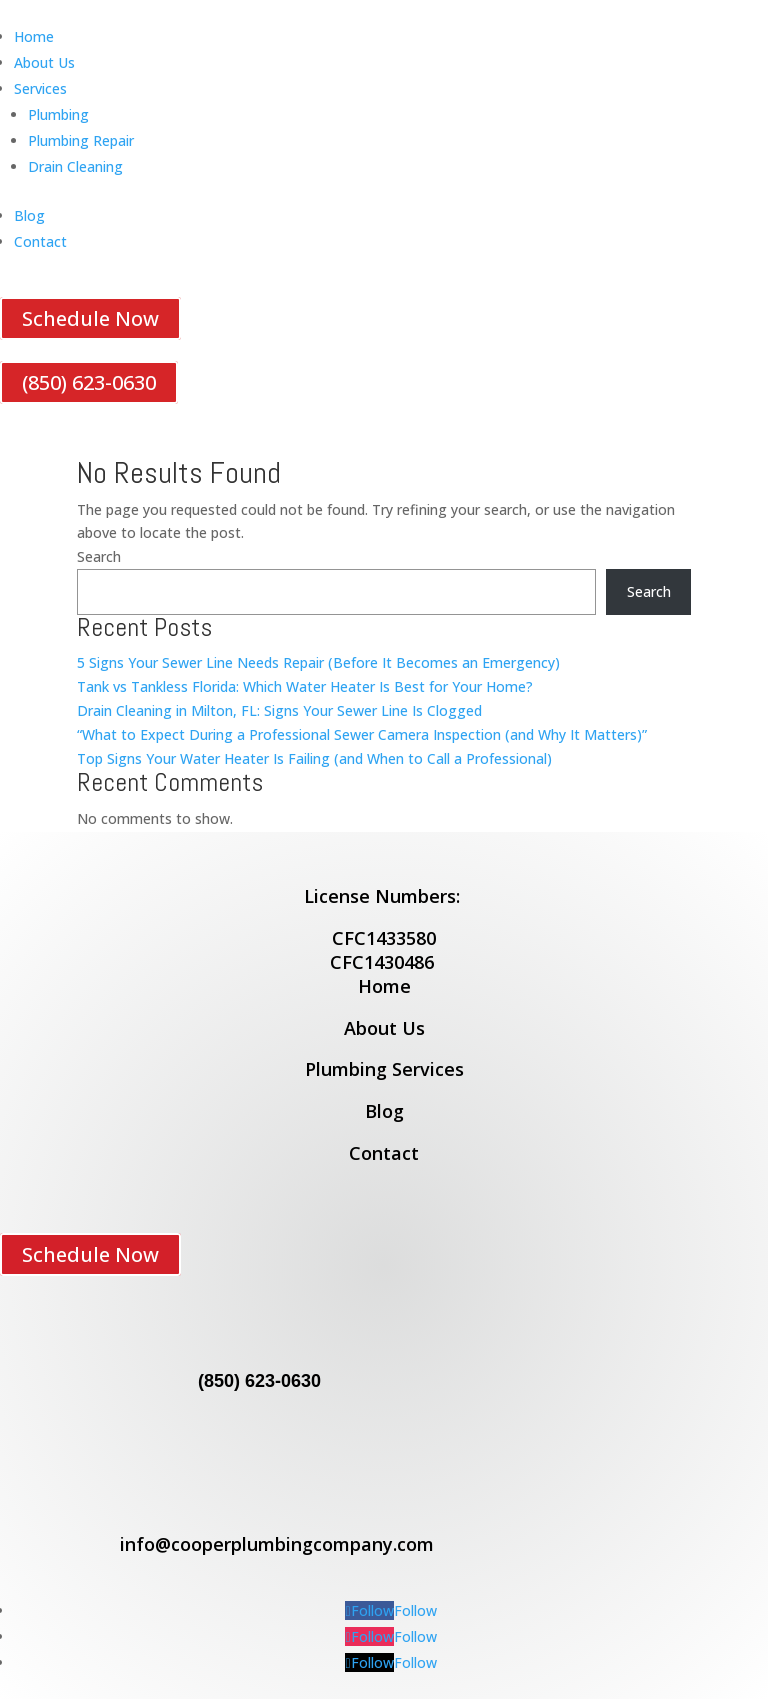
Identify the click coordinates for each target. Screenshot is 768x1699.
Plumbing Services (384, 1069)
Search (99, 556)
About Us (44, 62)
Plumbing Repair (81, 140)
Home (34, 36)
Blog (29, 215)
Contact (40, 241)
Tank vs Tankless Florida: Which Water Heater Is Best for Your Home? (305, 686)
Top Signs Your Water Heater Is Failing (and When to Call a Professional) (314, 758)
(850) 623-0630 (89, 382)
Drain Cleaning (75, 166)
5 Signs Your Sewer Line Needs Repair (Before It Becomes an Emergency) (318, 662)
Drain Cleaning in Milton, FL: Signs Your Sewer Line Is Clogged (279, 710)
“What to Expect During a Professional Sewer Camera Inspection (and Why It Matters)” (362, 734)
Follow (415, 1610)
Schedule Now (90, 318)
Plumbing (58, 114)
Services (40, 88)
